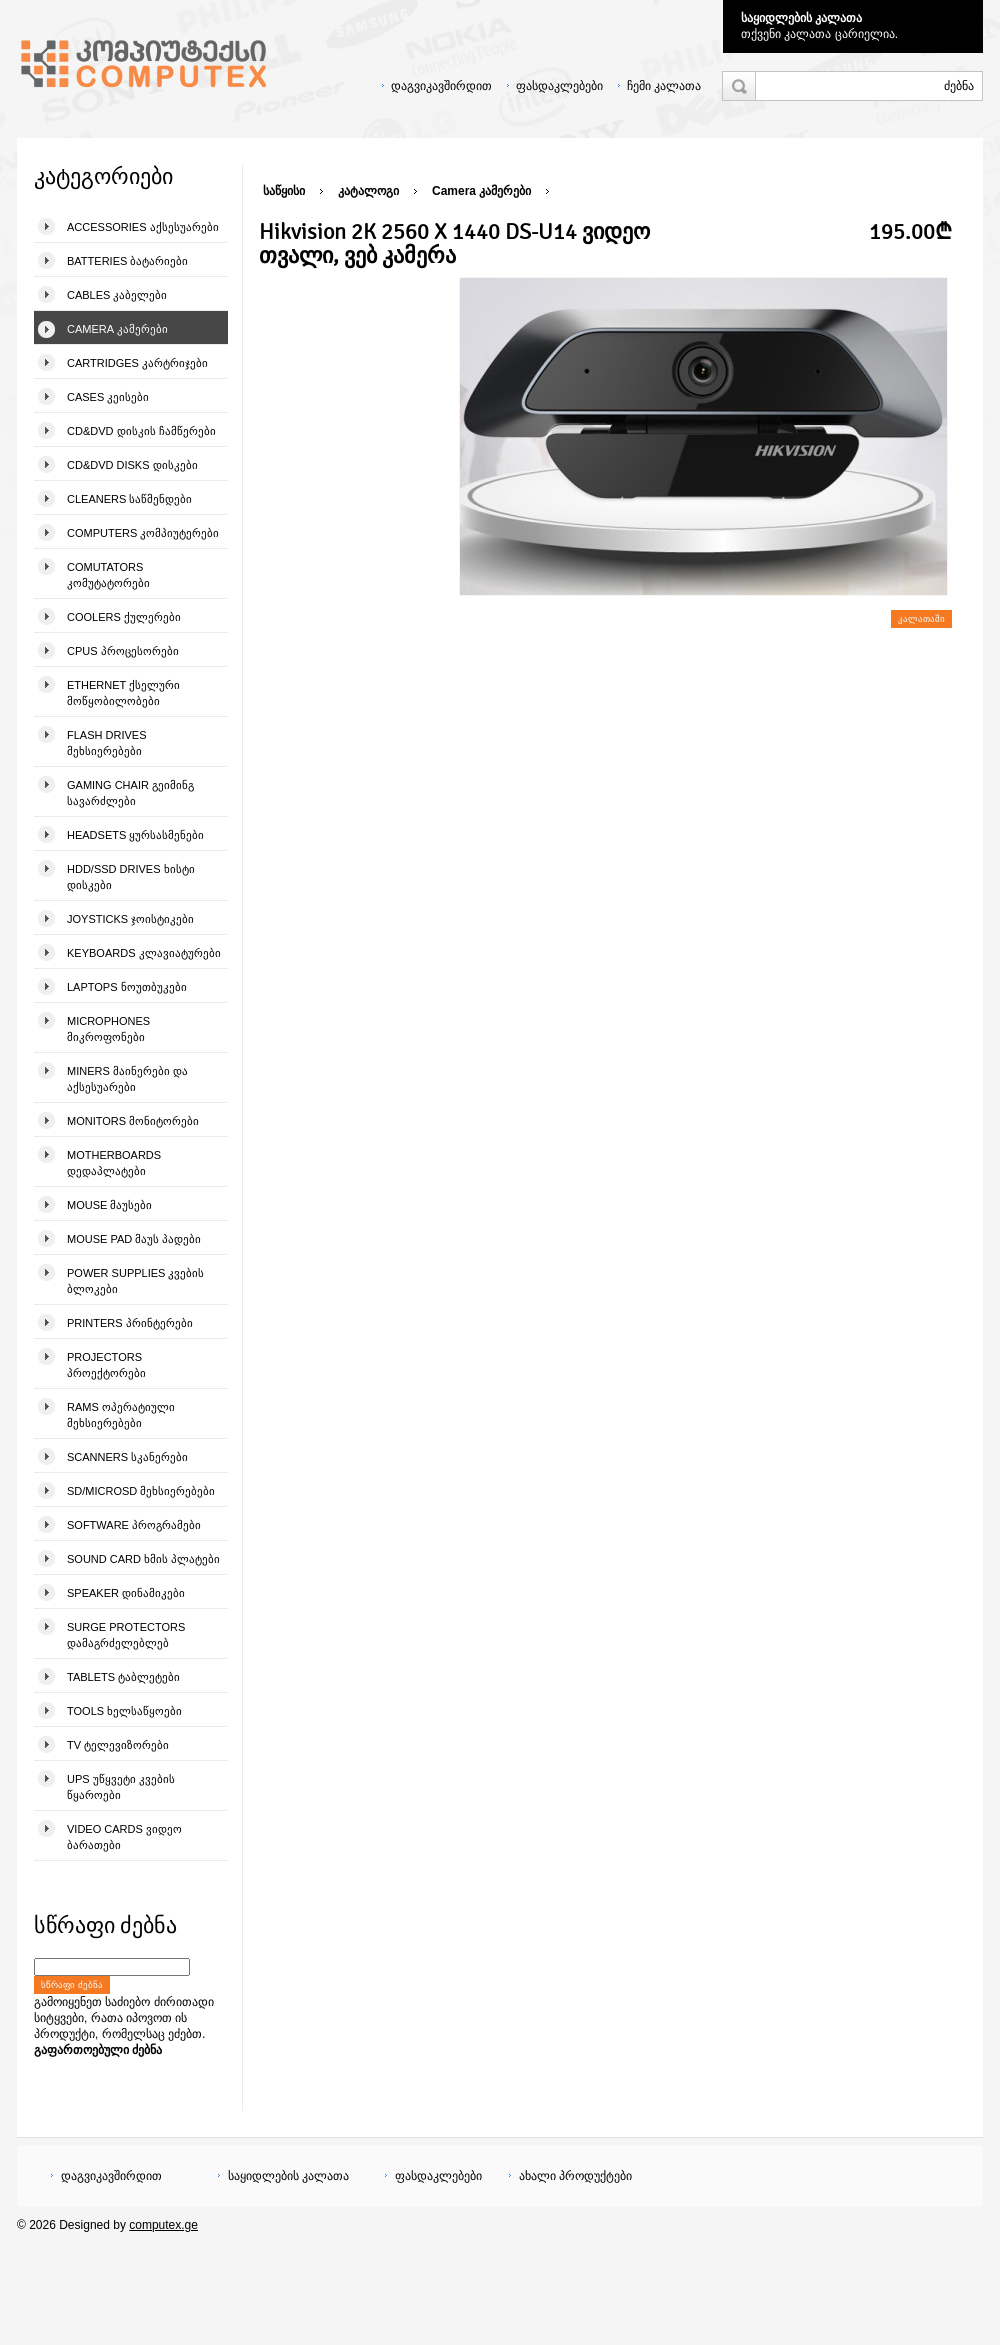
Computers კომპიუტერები (143, 533)
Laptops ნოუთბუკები (127, 987)
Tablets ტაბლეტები (123, 1677)
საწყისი (284, 191)
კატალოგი (368, 191)
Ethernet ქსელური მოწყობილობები (123, 693)
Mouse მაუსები (109, 1205)
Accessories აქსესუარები (143, 227)
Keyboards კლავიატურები (144, 953)
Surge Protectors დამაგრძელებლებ (126, 1635)
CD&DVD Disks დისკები (132, 465)
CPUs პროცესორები (123, 651)
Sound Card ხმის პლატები (143, 1559)
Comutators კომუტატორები (108, 575)
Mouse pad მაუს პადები (134, 1239)
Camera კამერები (117, 329)
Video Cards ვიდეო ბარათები (124, 1837)
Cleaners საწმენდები (129, 499)
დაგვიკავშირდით (441, 86)
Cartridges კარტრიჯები (137, 363)
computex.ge (163, 2225)
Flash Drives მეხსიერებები (106, 743)
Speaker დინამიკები (126, 1593)
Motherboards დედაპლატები (114, 1163)
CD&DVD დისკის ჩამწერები (141, 431)
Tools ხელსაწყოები (124, 1711)
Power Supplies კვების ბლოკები (135, 1281)
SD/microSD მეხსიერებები (141, 1491)
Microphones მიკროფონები (108, 1029)
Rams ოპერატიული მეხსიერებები (121, 1415)
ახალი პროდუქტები (575, 2176)
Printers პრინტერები (130, 1323)
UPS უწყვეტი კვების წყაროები (121, 1787)
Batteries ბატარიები (127, 261)
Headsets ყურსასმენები (135, 835)
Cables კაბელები (117, 295)
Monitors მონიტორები (133, 1121)
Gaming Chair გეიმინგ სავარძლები (130, 793)
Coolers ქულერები (124, 617)
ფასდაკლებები (559, 86)
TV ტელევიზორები (118, 1745)
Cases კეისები (108, 397)
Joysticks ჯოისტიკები (130, 919)
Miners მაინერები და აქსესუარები (127, 1079)
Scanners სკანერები (127, 1457)
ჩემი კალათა (664, 86)
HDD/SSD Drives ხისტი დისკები (131, 877)
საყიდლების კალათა (801, 18)
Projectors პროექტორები (106, 1365)
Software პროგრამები (134, 1525)
